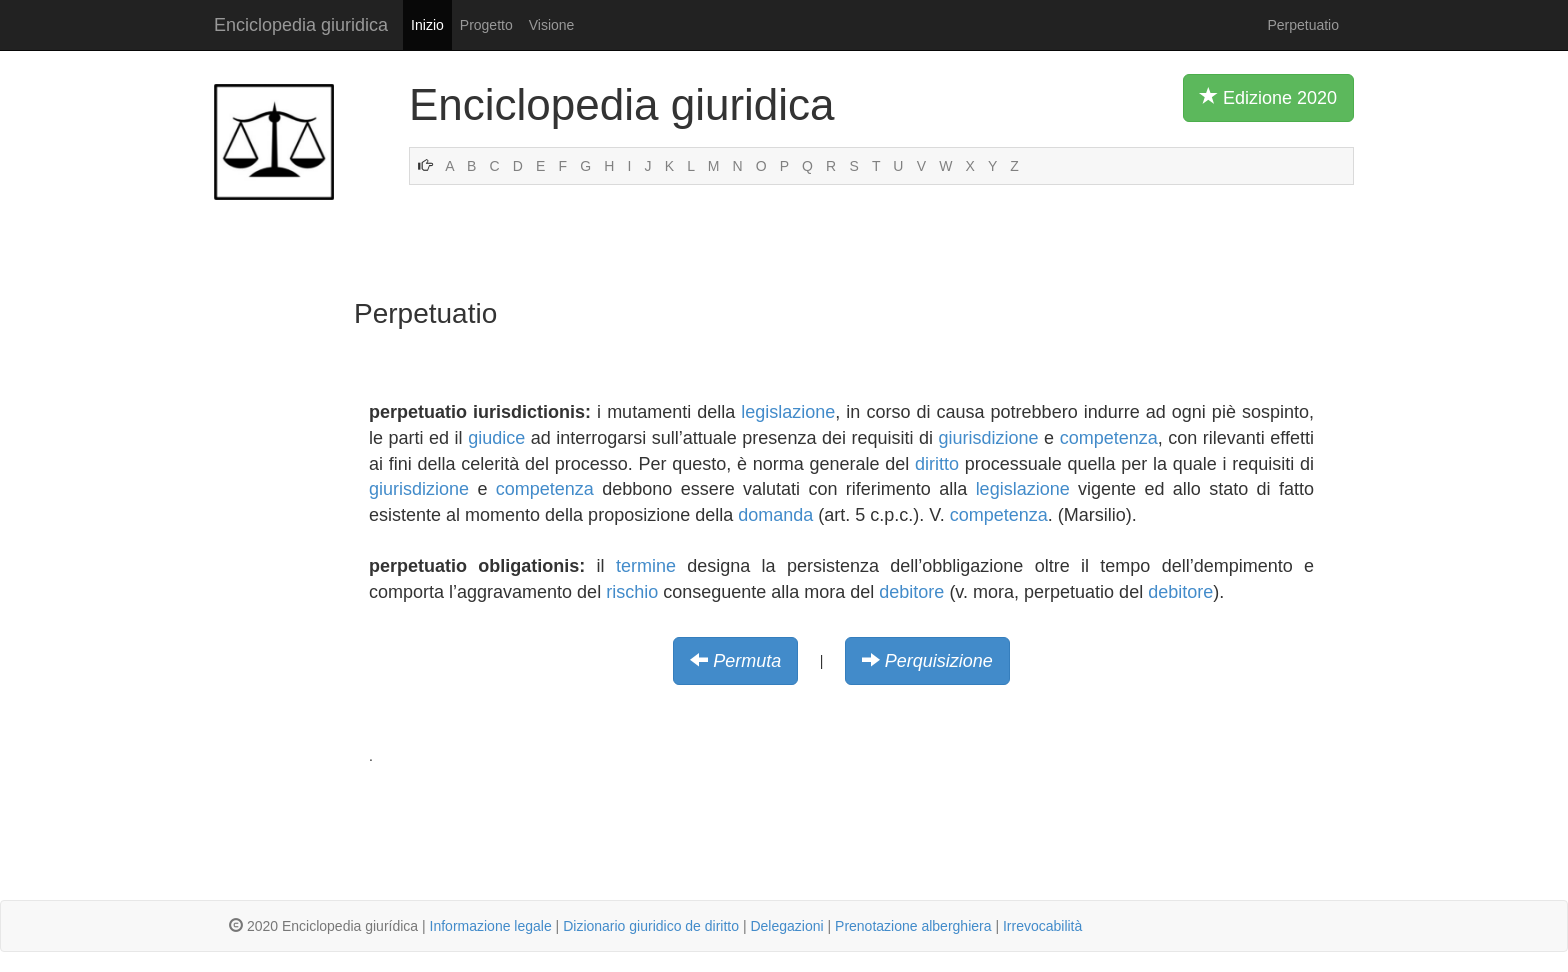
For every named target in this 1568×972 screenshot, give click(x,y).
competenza (1109, 438)
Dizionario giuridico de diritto (651, 926)
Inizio (427, 25)
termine (646, 566)
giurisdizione (989, 438)
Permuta (747, 661)
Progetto (486, 25)
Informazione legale (491, 926)
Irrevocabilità (1042, 926)
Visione (552, 25)
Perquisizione (939, 661)
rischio (632, 592)
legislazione (788, 412)
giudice (496, 438)
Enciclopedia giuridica (301, 25)
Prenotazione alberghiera (913, 926)
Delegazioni (786, 926)
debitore (911, 592)
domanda (775, 515)
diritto (937, 464)
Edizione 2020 (1268, 97)
